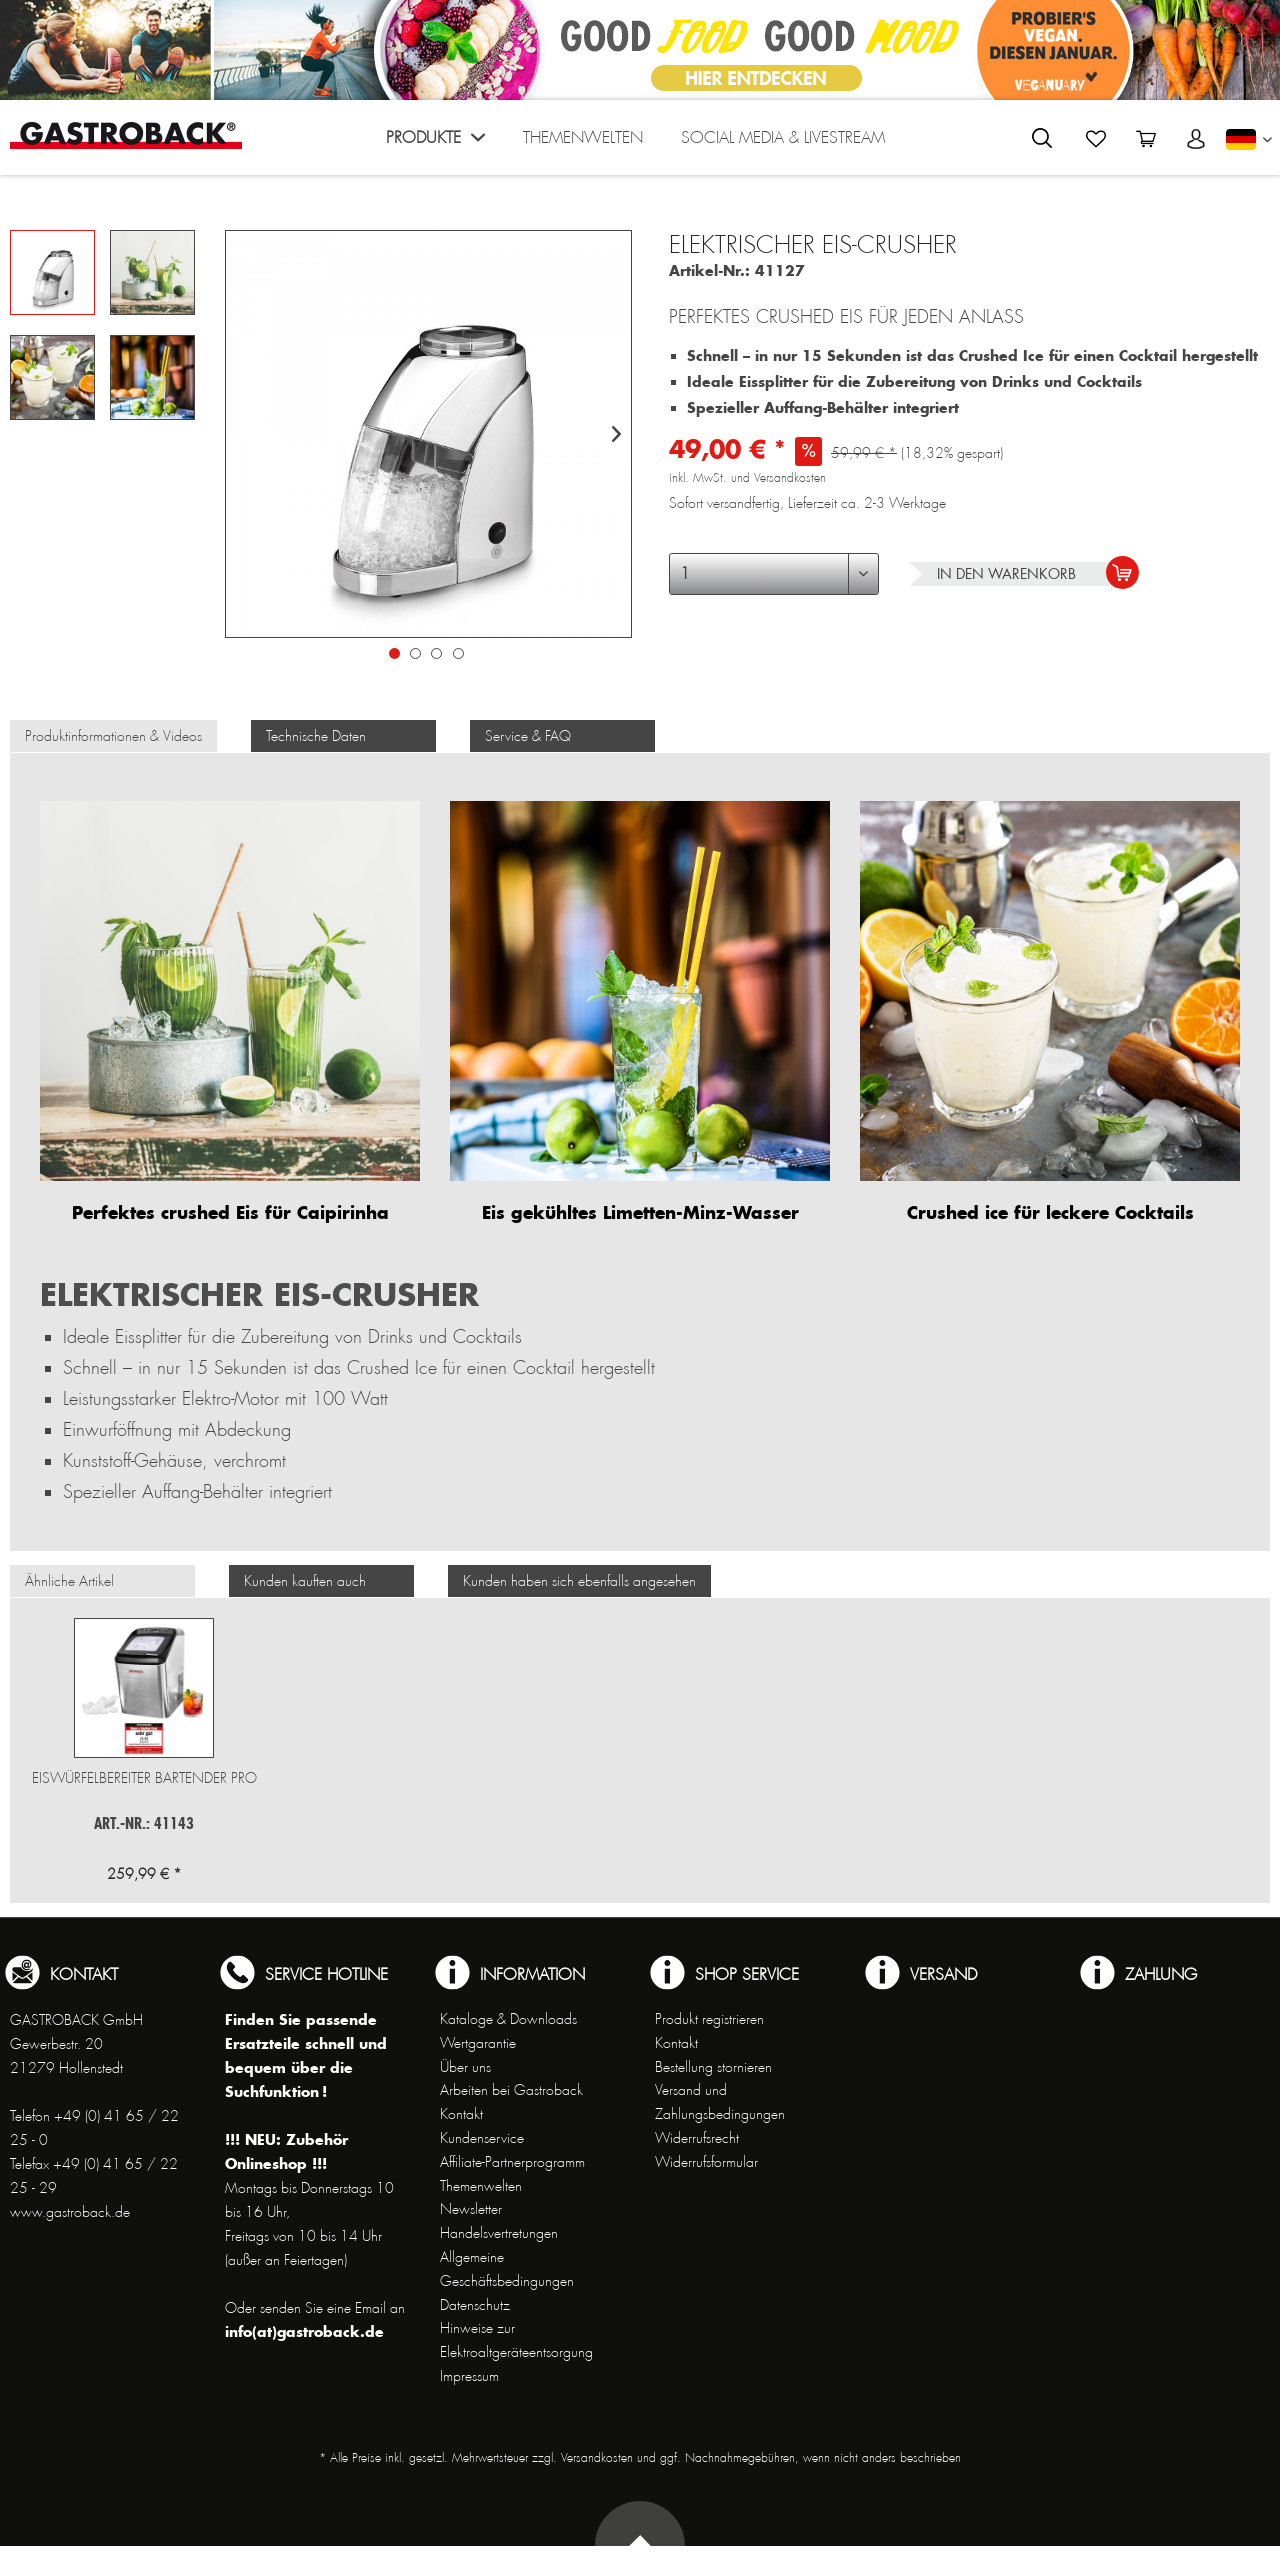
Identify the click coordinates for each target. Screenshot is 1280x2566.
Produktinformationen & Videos (113, 736)
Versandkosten (597, 2458)
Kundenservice (482, 2138)
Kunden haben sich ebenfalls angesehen (579, 1581)
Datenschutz (475, 2305)
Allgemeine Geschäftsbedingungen (507, 2269)
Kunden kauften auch (305, 1581)
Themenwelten (481, 2186)
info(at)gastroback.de (304, 2331)
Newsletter (471, 2209)
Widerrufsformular (706, 2162)
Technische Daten (316, 736)
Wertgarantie (478, 2043)
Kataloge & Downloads (508, 2019)
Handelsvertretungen (499, 2233)
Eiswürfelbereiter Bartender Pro (144, 1778)
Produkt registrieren (709, 2019)
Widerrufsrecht (697, 2138)
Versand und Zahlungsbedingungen (720, 2102)
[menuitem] (435, 142)
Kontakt (461, 2114)
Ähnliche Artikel (69, 1581)
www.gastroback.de (70, 2212)
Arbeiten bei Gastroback (511, 2090)
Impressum (469, 2376)
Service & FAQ (528, 736)
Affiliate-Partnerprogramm (512, 2162)
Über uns (465, 2067)
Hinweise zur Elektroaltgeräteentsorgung (516, 2340)
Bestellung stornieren (713, 2067)
